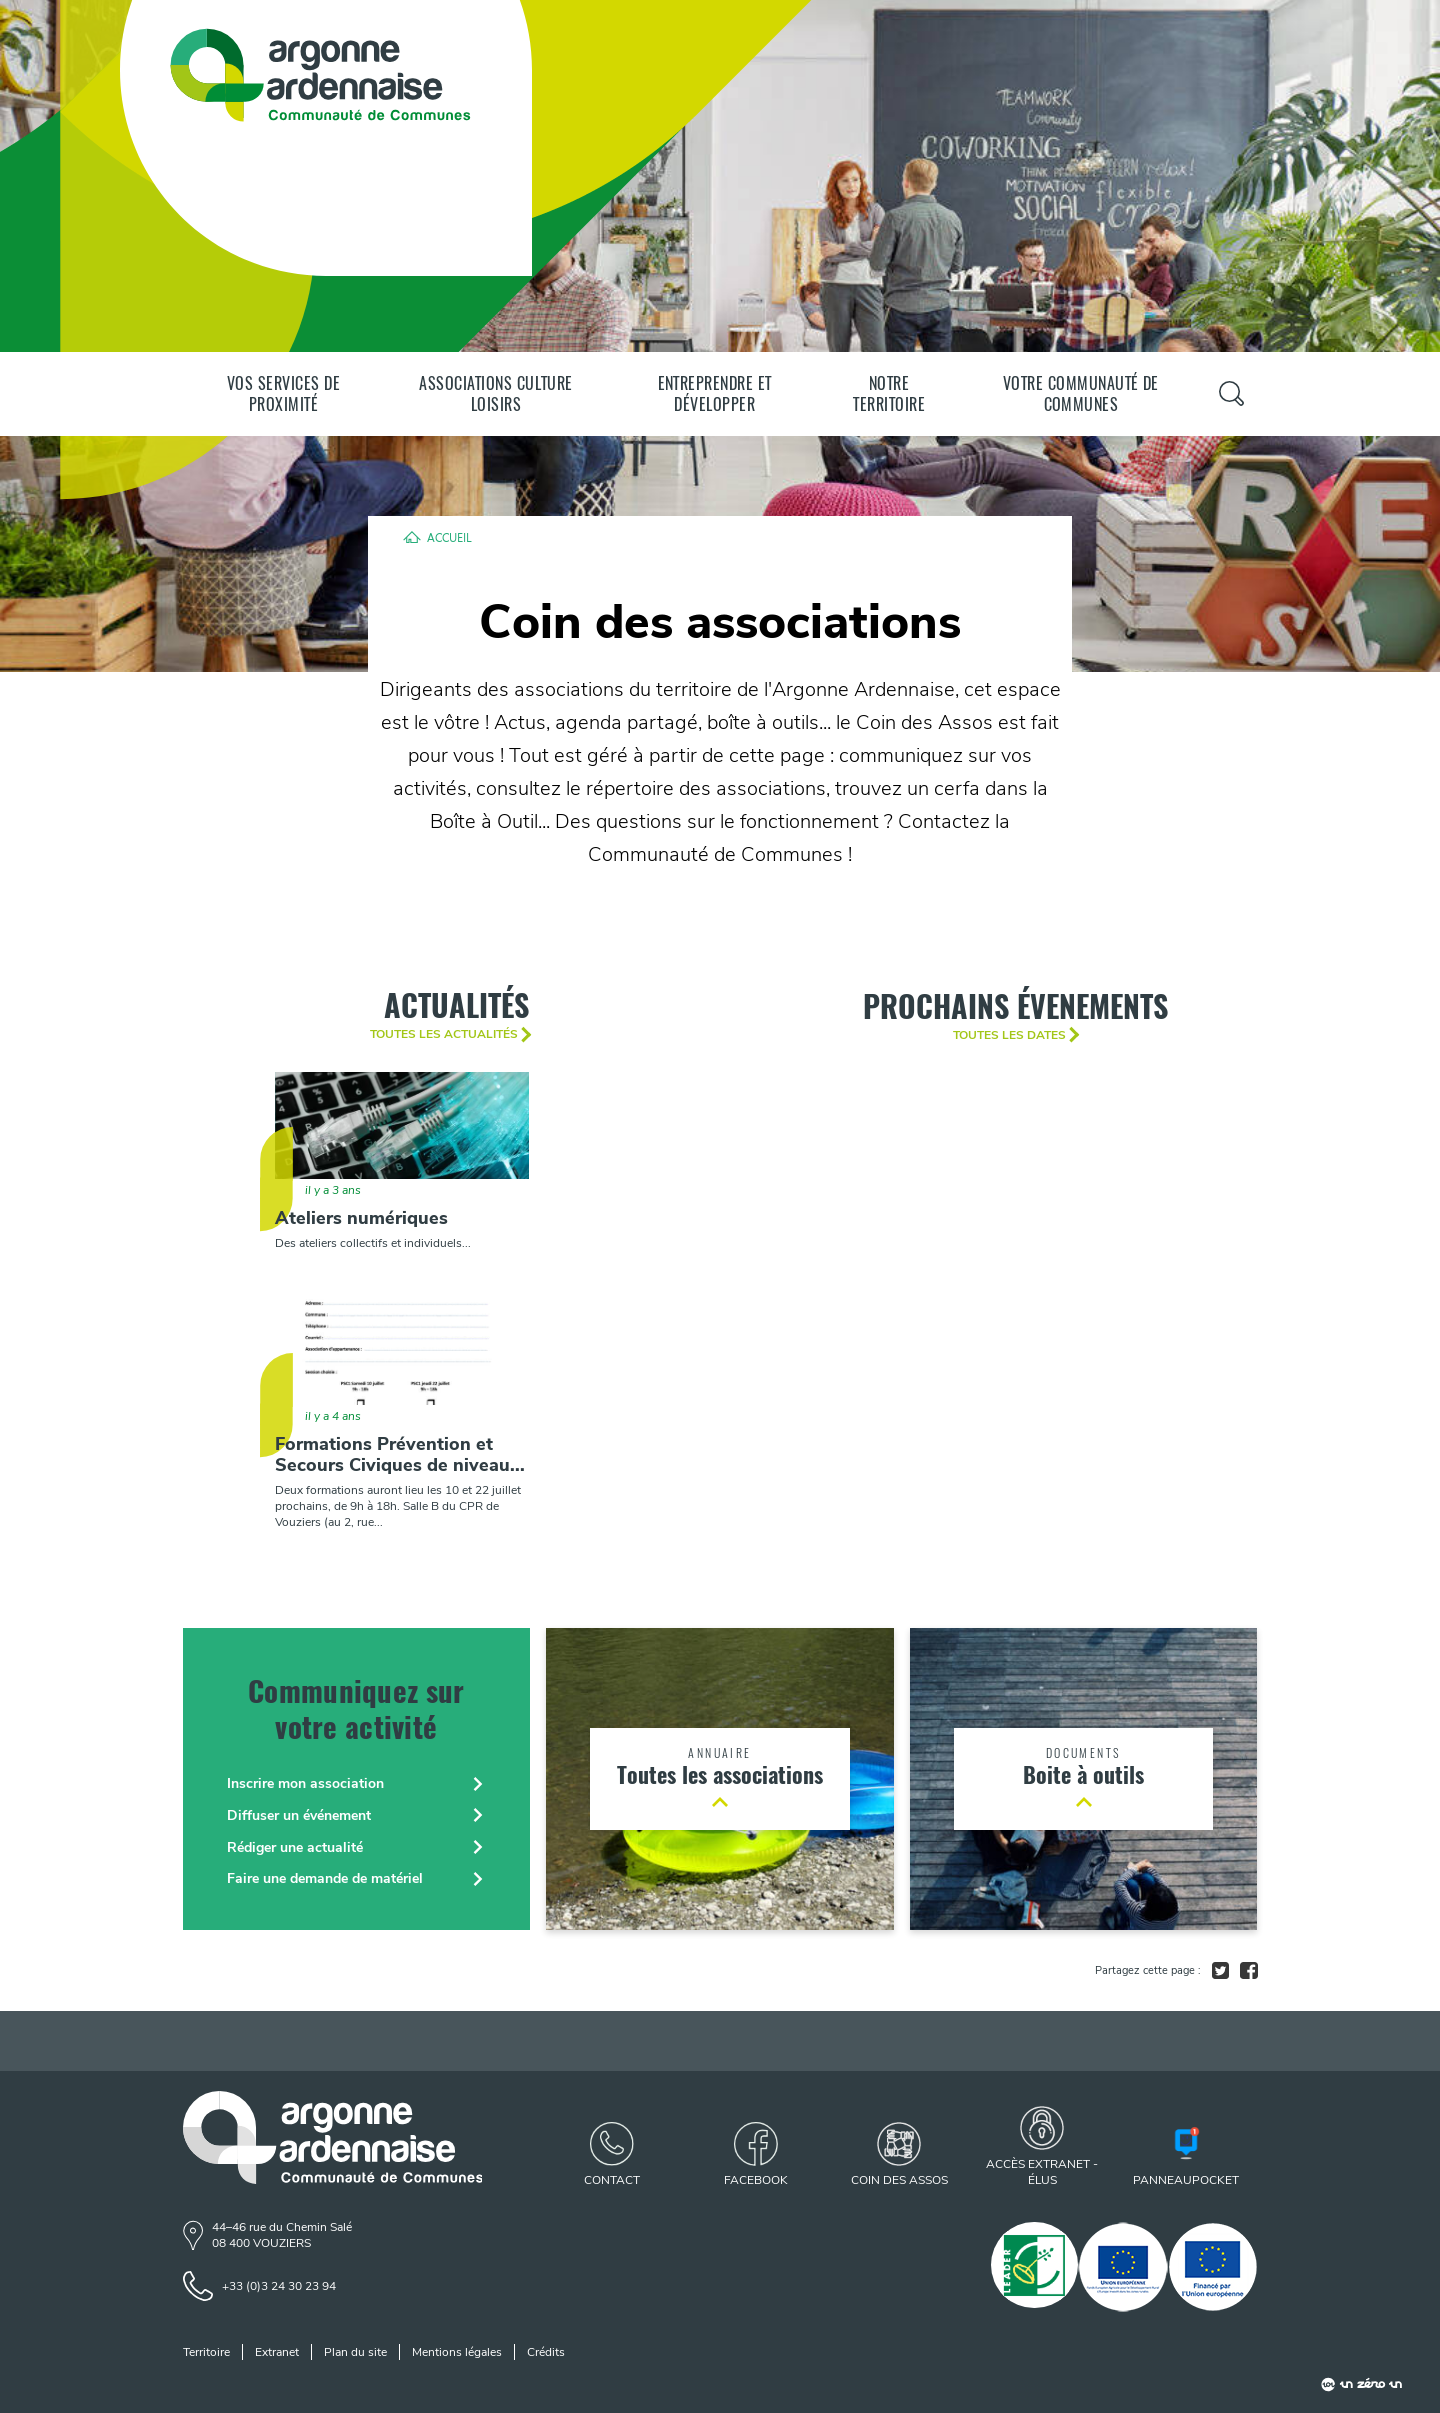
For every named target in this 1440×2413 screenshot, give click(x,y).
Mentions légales (457, 2352)
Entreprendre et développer (715, 394)
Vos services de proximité (283, 394)
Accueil (449, 537)
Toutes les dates (1009, 1035)
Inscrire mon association (305, 1783)
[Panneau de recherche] (1231, 393)
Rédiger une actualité (295, 1847)
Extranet (277, 2352)
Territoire (206, 2352)
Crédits (546, 2352)
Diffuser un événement (299, 1815)
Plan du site (355, 2352)
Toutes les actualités (444, 1034)
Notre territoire (889, 394)
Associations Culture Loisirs (496, 394)
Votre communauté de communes (1081, 394)
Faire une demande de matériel (325, 1878)
